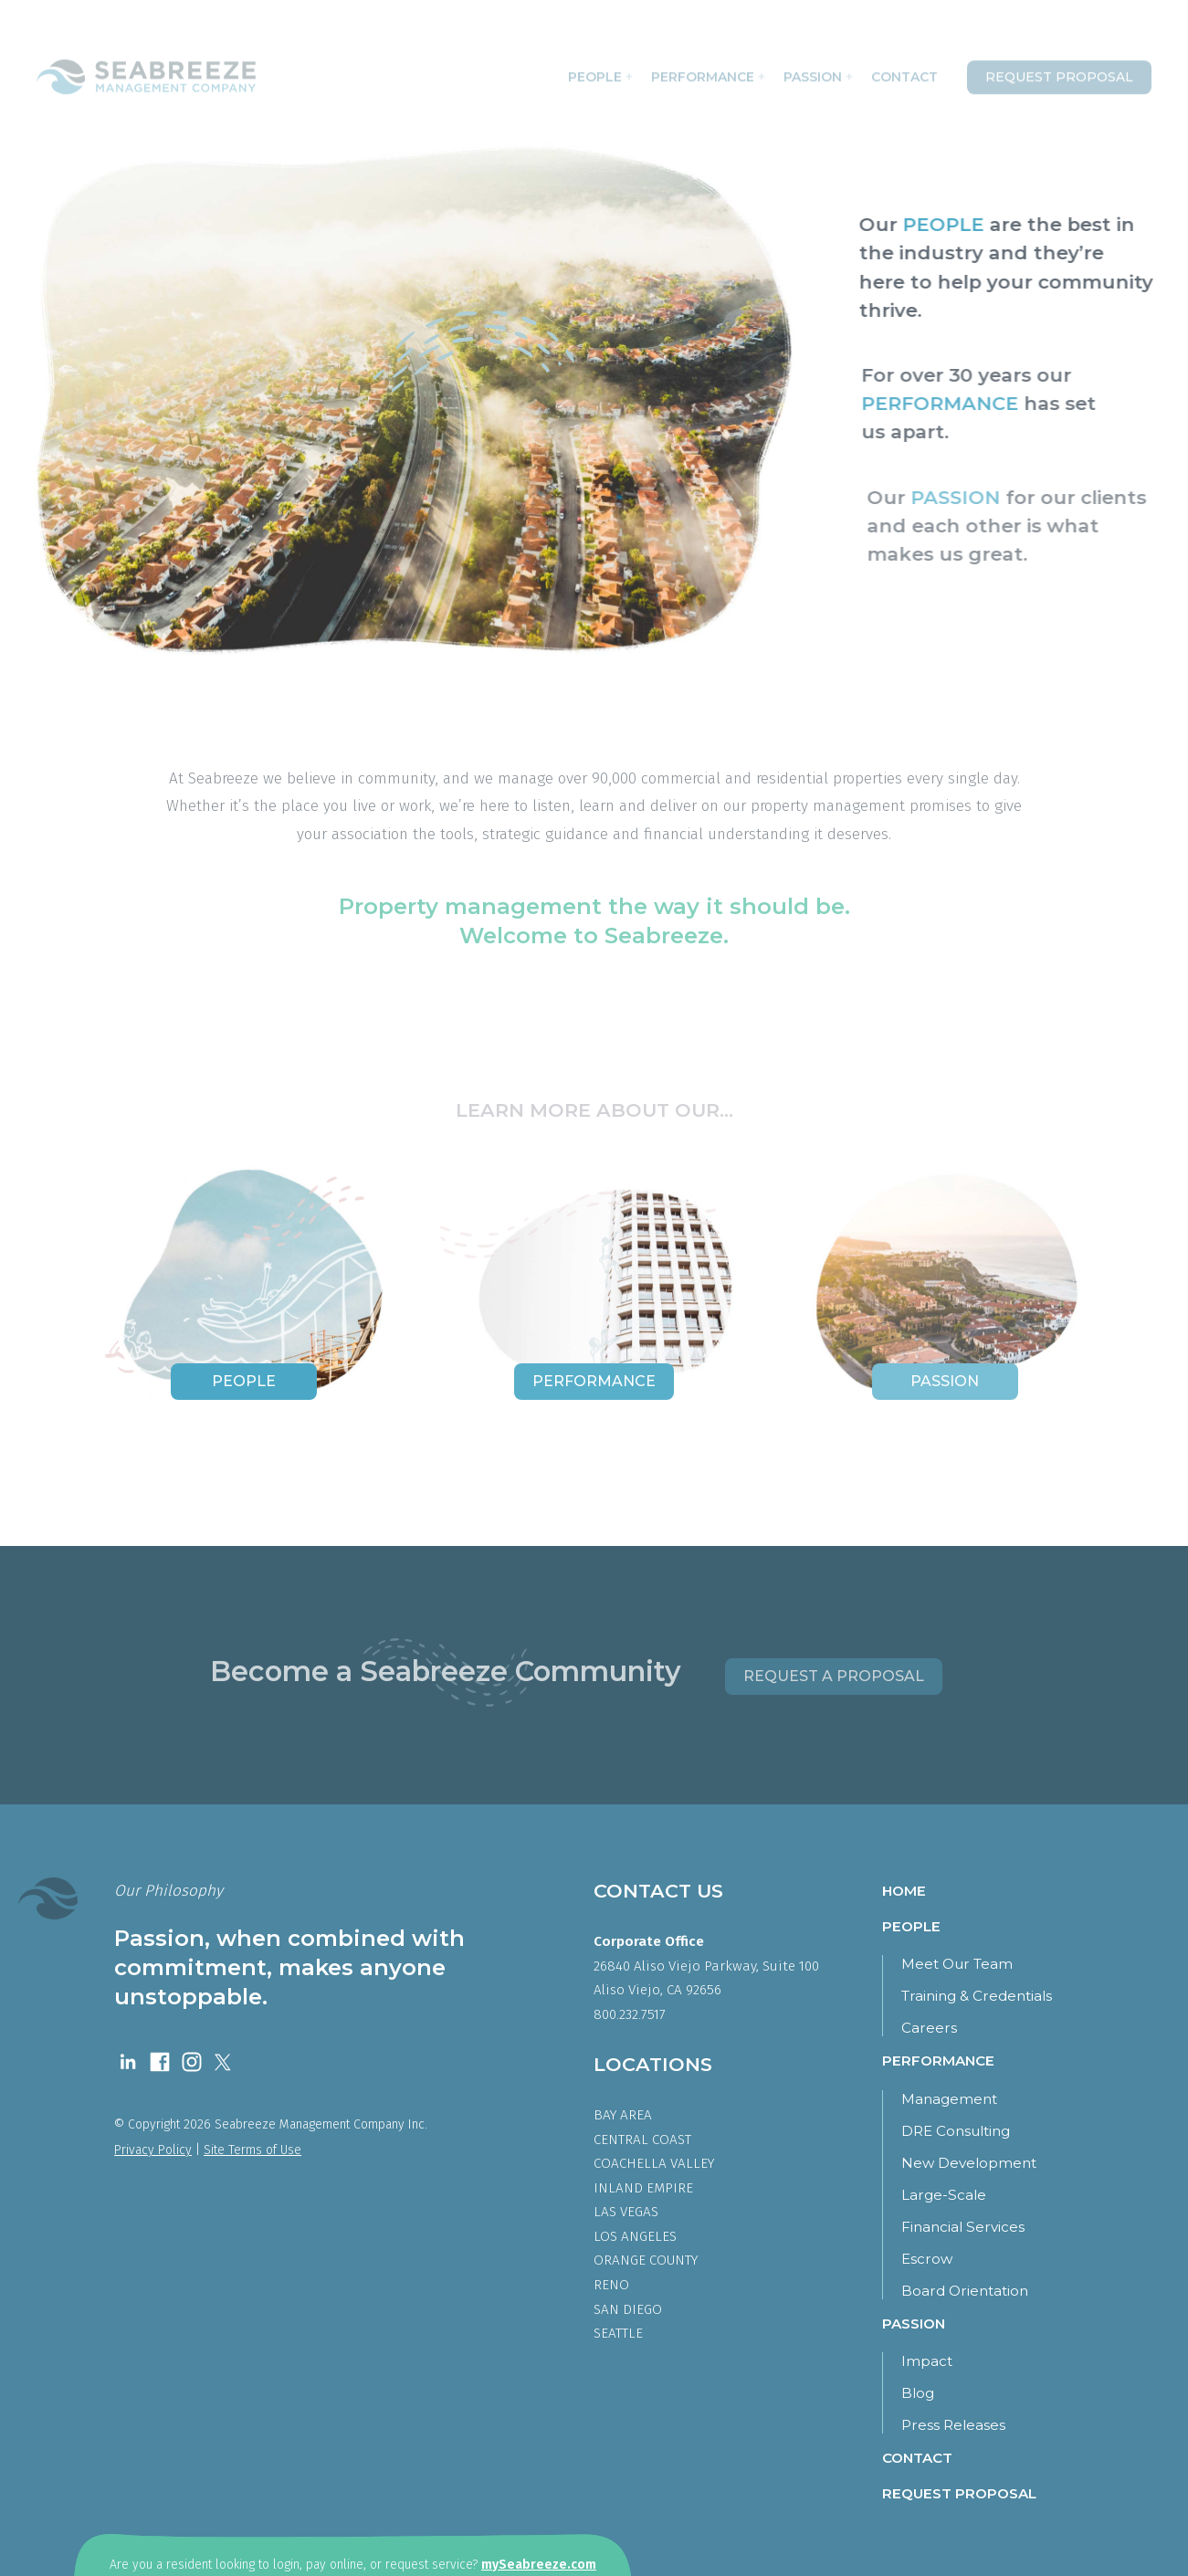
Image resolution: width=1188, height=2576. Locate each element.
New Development (968, 2162)
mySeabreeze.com (538, 2564)
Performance (708, 72)
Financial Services (963, 2226)
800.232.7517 (630, 2014)
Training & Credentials (976, 1995)
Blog (917, 2393)
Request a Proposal (833, 1676)
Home (904, 1890)
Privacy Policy (153, 2150)
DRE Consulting (955, 2131)
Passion (818, 72)
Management (949, 2099)
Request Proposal (1059, 72)
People (600, 72)
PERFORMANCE (947, 403)
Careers (929, 2027)
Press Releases (953, 2425)
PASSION (968, 497)
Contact (904, 72)
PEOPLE (948, 224)
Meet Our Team (957, 1963)
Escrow (926, 2258)
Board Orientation (964, 2290)
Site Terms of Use (252, 2150)
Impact (926, 2361)
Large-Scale (943, 2194)
